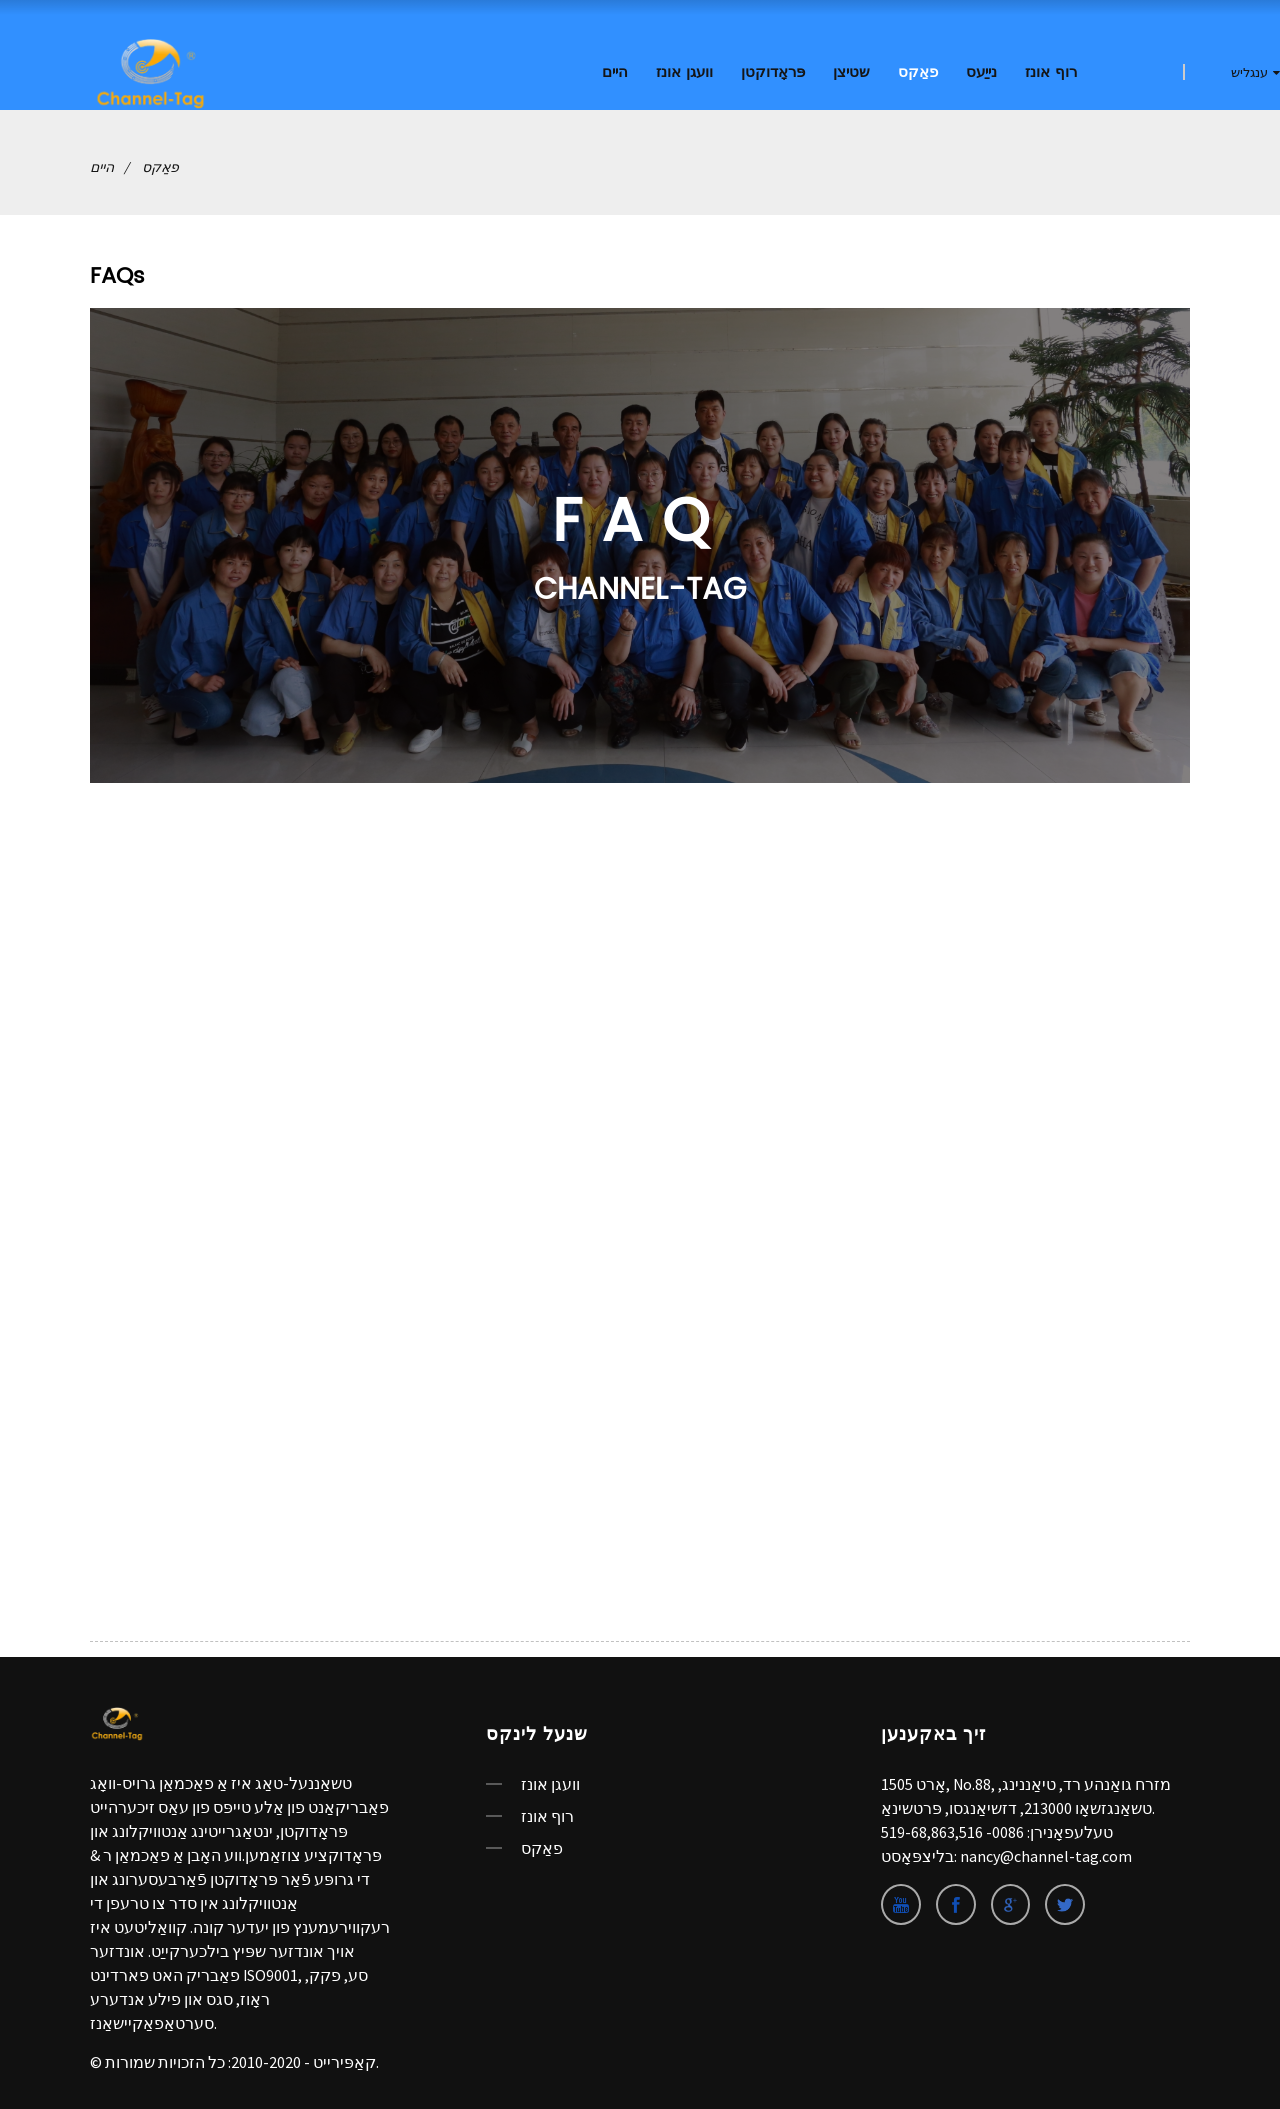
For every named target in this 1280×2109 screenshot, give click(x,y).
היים (615, 72)
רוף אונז (1051, 72)
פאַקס (918, 72)
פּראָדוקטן (773, 72)
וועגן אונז (684, 72)
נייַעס (981, 72)
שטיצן (851, 72)
